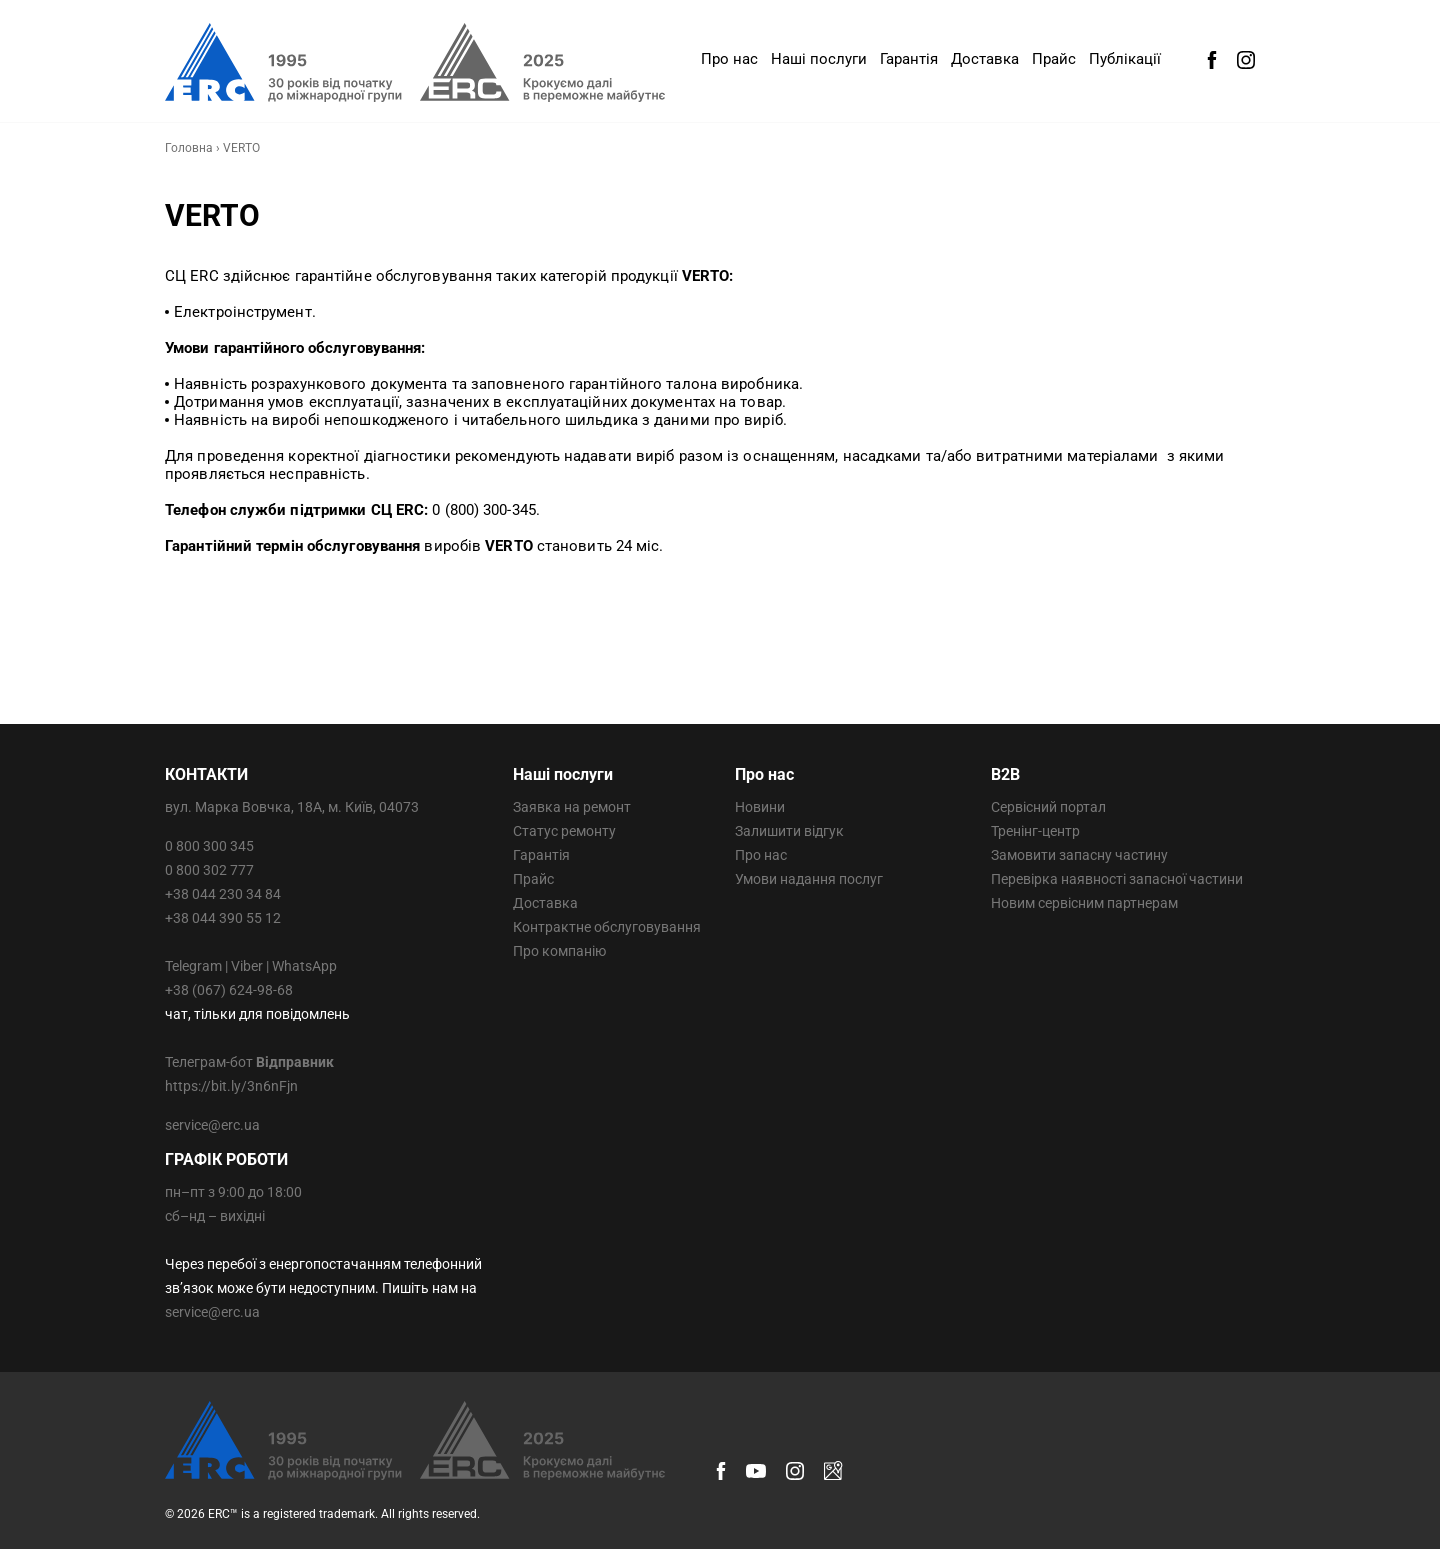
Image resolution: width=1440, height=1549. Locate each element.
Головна (189, 148)
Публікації (1125, 59)
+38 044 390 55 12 (223, 918)
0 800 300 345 (209, 846)
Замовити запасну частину (1079, 855)
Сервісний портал (1048, 807)
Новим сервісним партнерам (1084, 903)
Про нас (729, 59)
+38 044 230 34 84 (223, 894)
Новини (760, 807)
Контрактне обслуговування (607, 927)
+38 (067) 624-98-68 (229, 990)
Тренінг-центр (1035, 831)
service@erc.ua (212, 1125)
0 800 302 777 (209, 870)
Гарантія (909, 59)
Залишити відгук (789, 831)
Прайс (1054, 59)
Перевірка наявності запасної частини (1117, 879)
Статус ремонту (564, 831)
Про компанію (559, 951)
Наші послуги (819, 59)
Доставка (985, 59)
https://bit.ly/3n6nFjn (231, 1086)
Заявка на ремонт (572, 807)
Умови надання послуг (809, 879)
